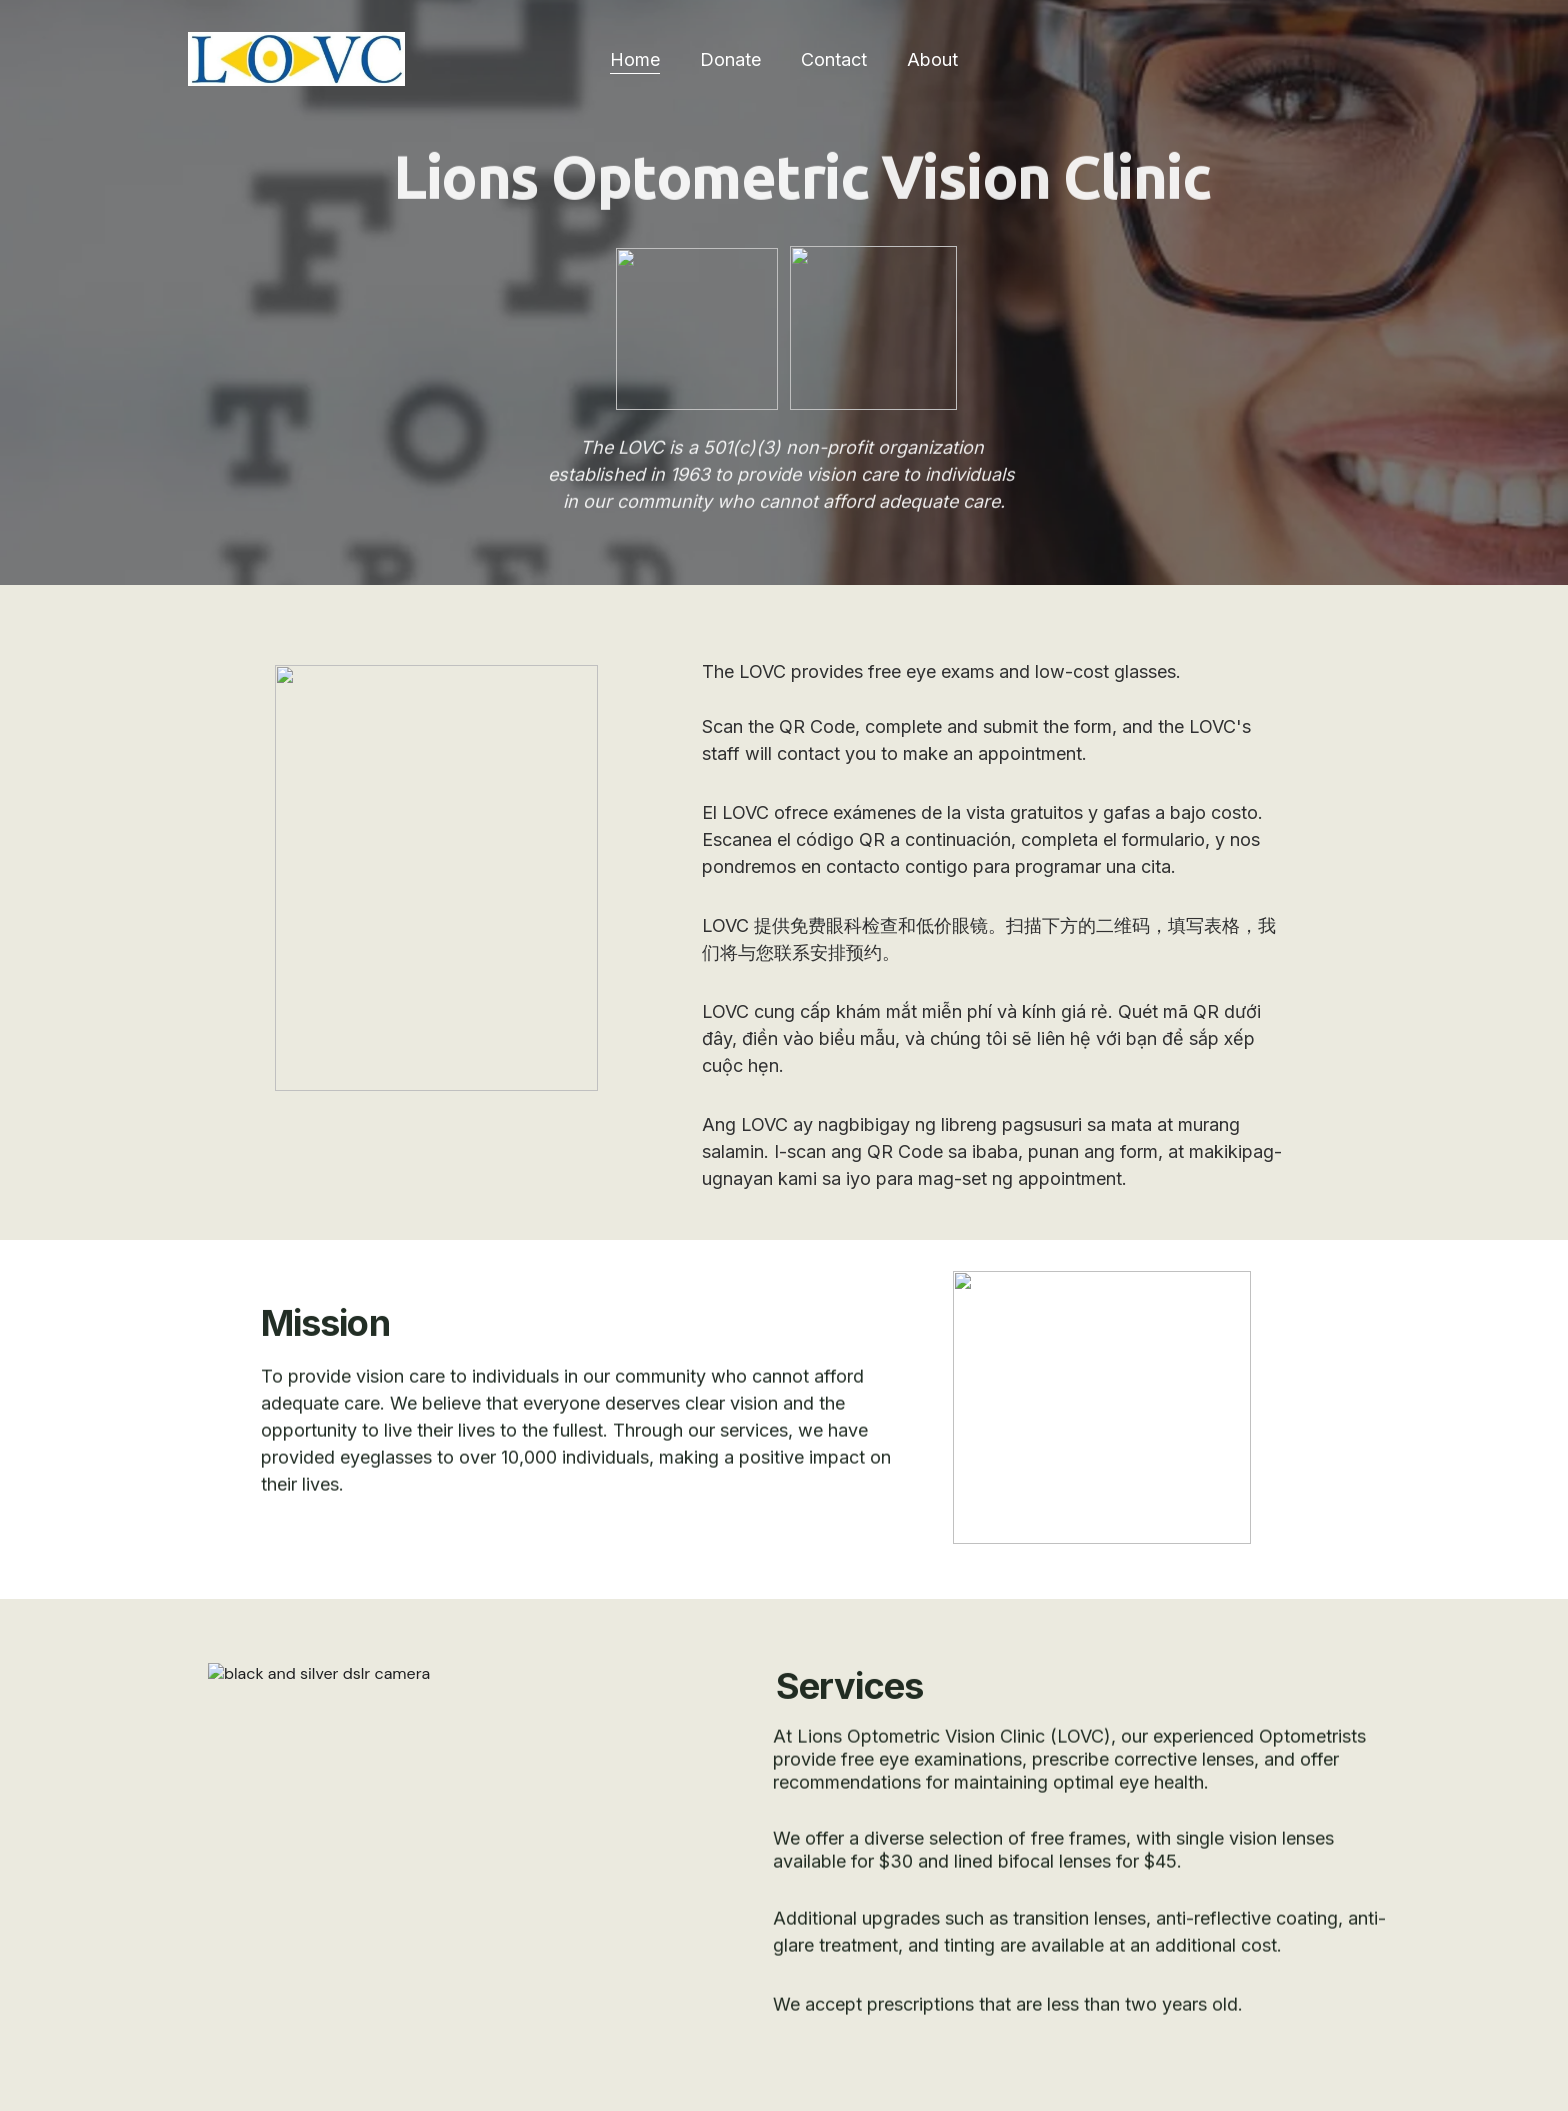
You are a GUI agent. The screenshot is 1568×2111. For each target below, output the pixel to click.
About (932, 59)
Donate (730, 59)
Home (635, 59)
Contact (834, 59)
